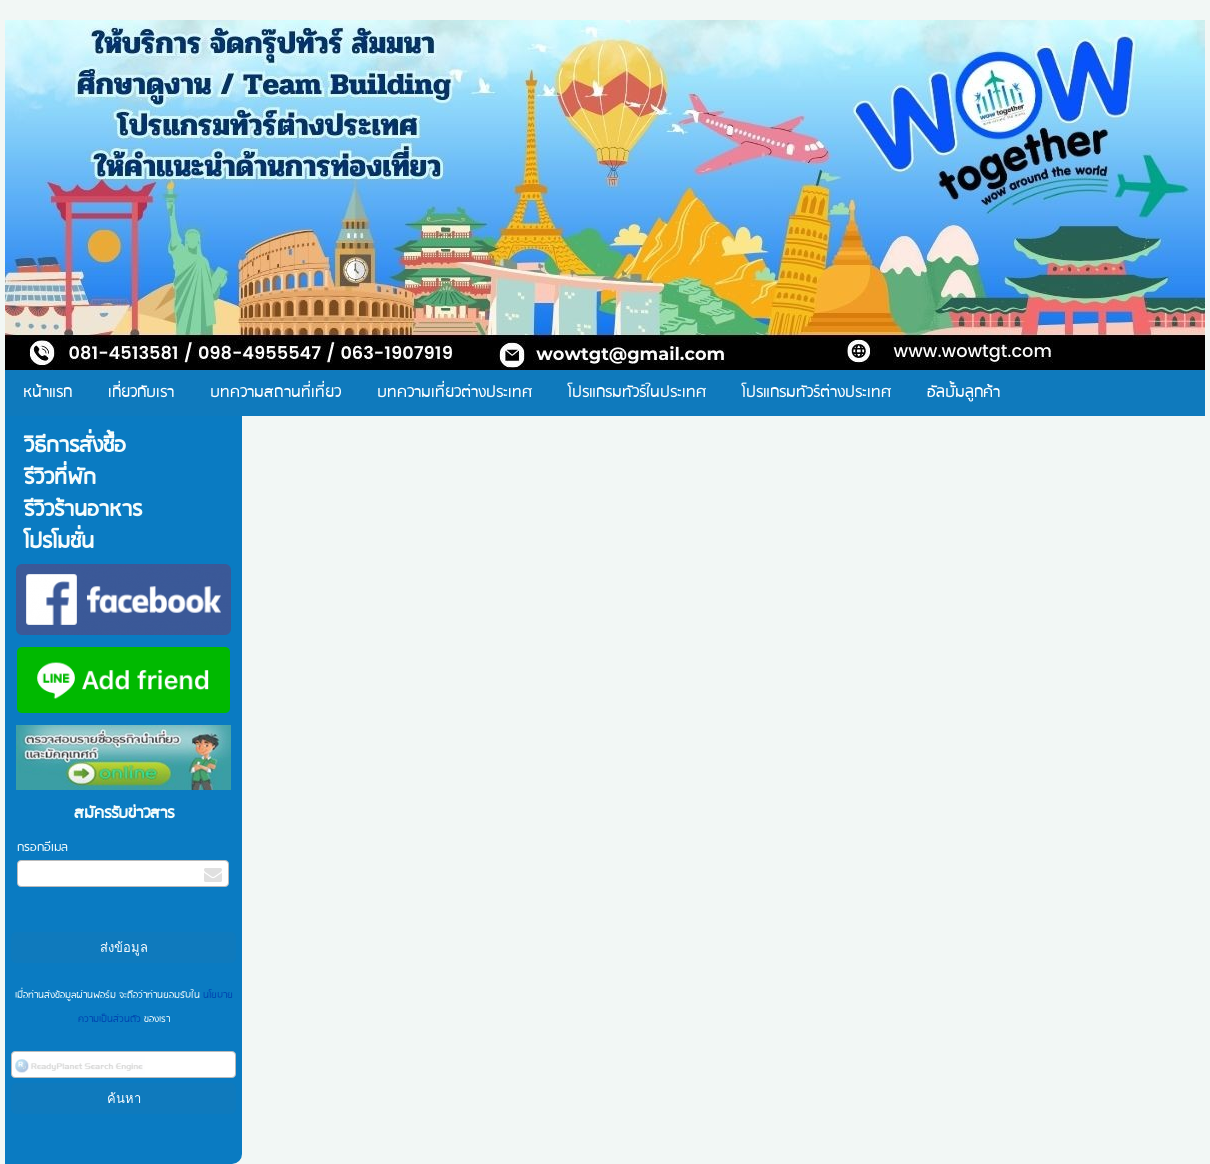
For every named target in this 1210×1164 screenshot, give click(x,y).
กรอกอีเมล (42, 847)
